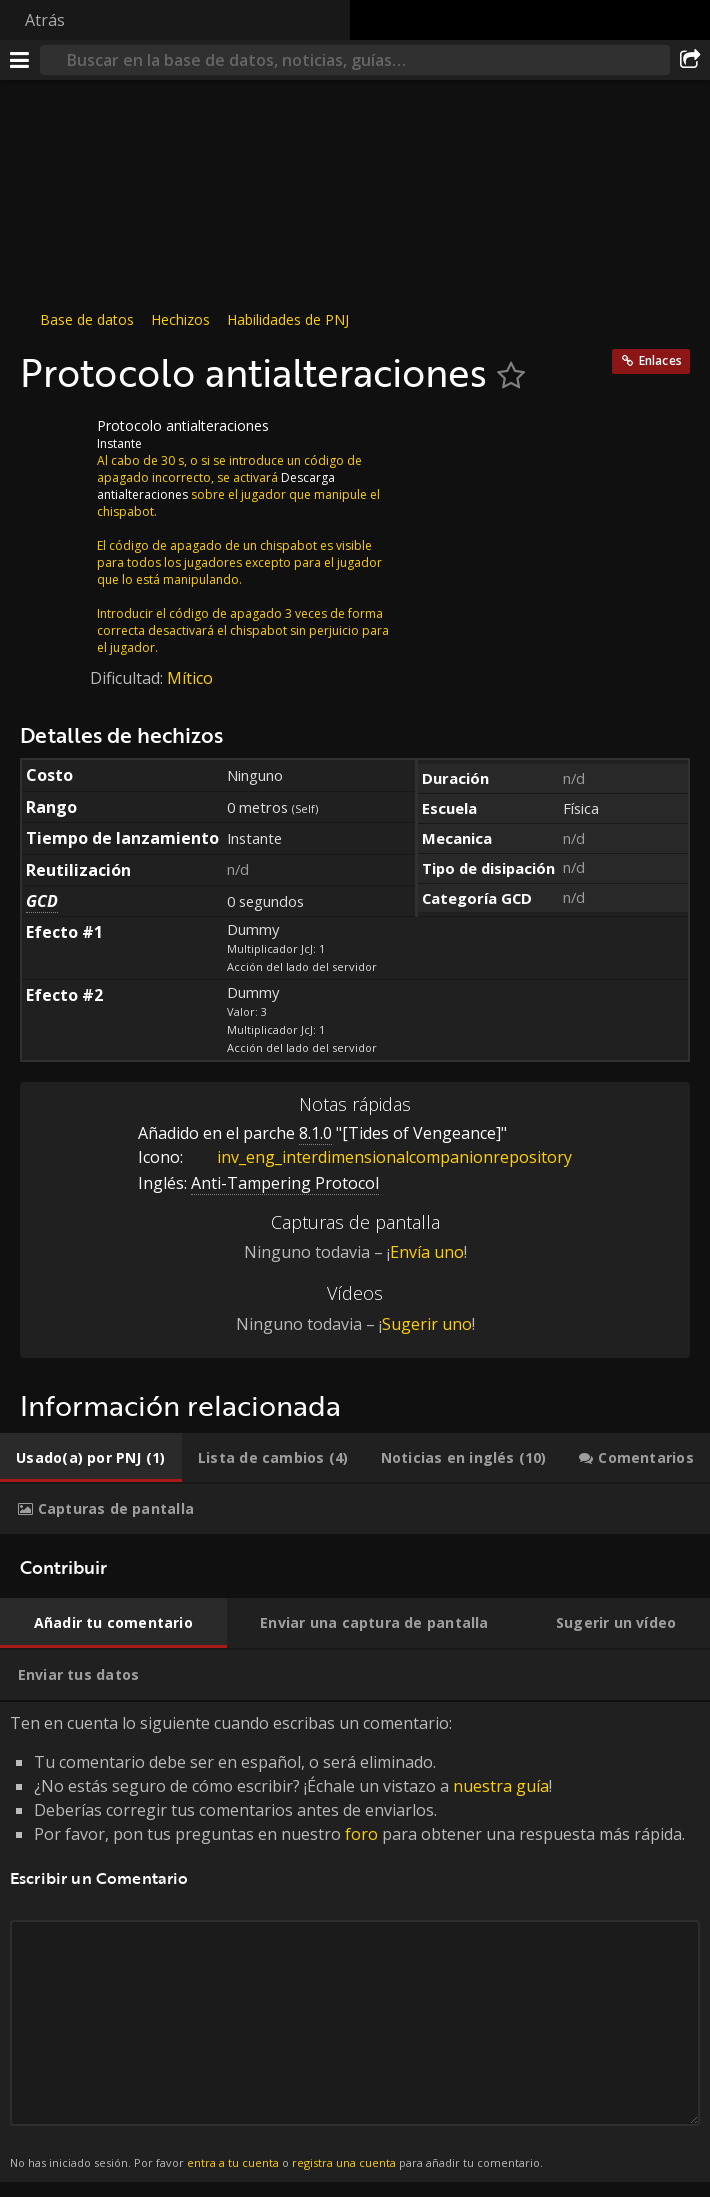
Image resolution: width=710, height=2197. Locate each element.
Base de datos (87, 319)
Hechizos (180, 319)
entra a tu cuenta (233, 2162)
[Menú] (20, 60)
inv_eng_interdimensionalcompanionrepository (379, 1157)
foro (361, 1834)
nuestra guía (501, 1786)
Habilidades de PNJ (288, 319)
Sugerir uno (427, 1324)
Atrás (45, 20)
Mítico (190, 678)
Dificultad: (128, 678)
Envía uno (427, 1252)
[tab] (91, 1458)
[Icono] (54, 441)
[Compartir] (690, 60)
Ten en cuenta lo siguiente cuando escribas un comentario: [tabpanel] (355, 1942)
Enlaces (660, 360)
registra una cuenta (344, 2162)
